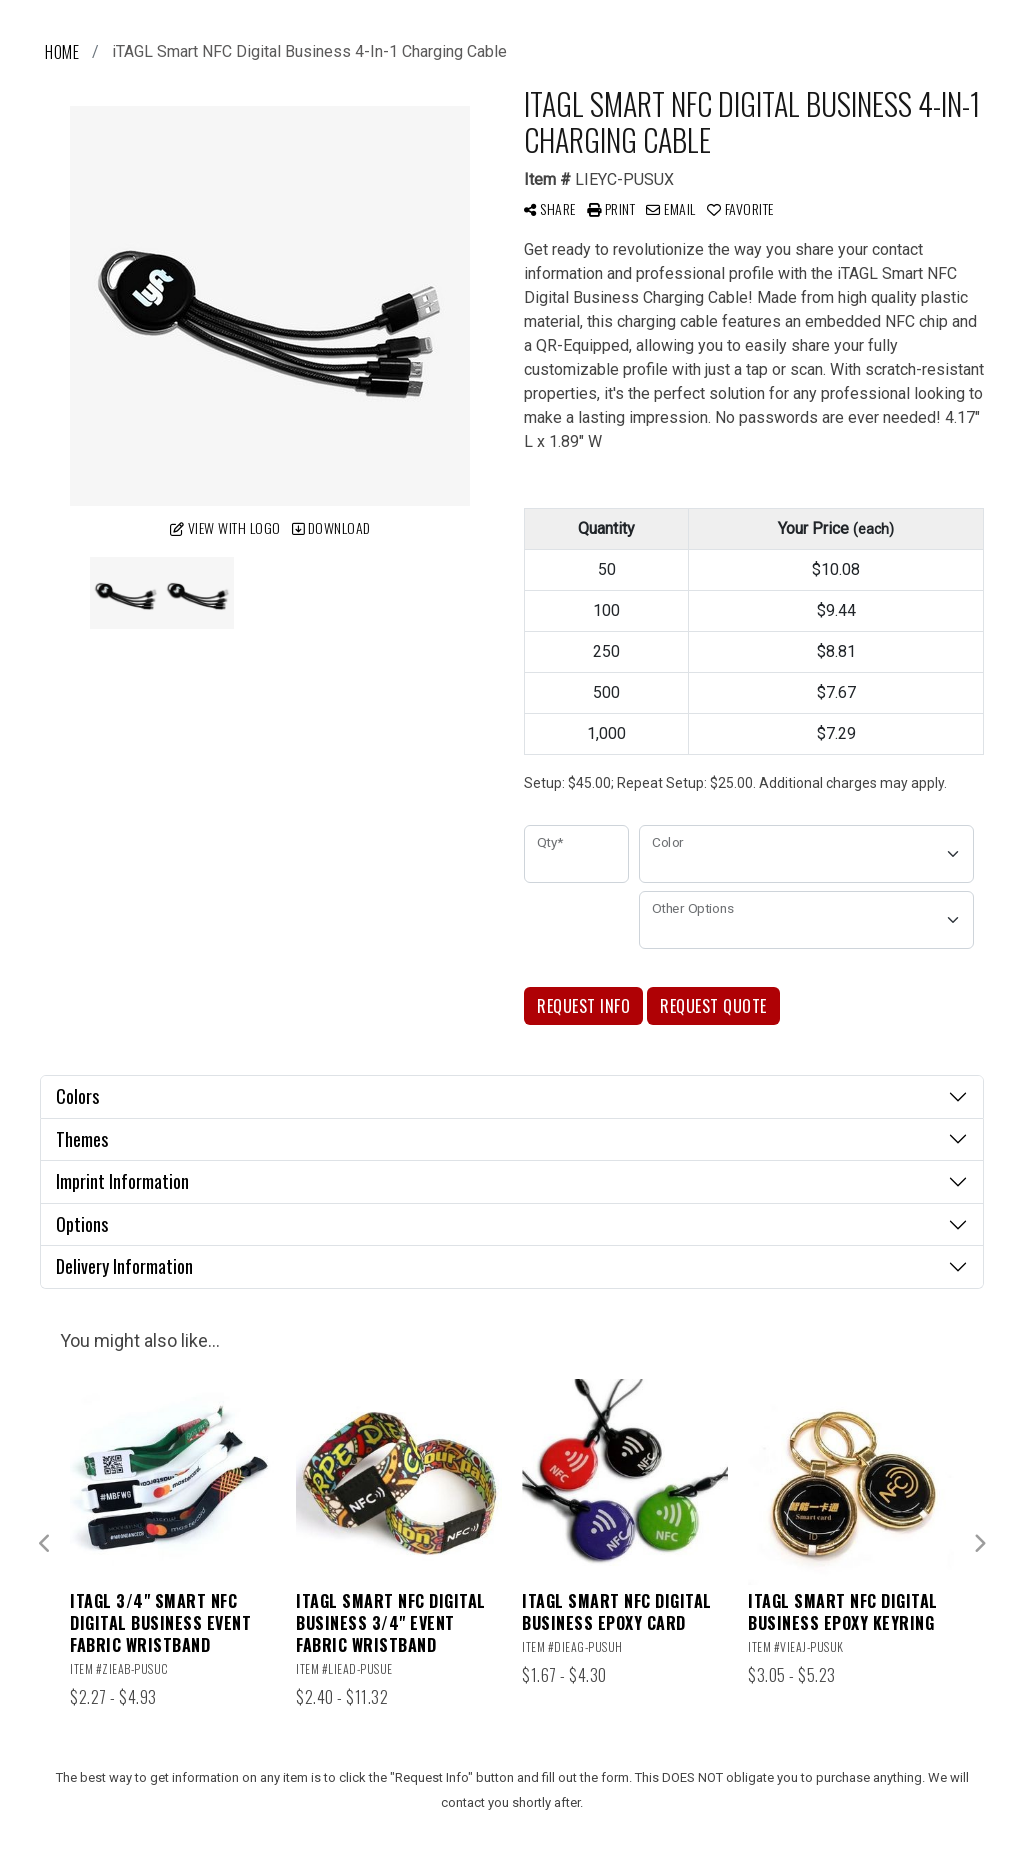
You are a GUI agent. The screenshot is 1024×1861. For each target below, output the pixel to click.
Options (82, 1224)
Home (62, 52)
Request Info (583, 1006)
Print (611, 208)
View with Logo (225, 527)
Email (671, 208)
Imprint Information (122, 1181)
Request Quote (713, 1006)
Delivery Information (124, 1266)
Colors (77, 1096)
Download (331, 527)
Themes (82, 1139)
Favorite (740, 208)
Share (550, 208)
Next (979, 1544)
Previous (45, 1544)
